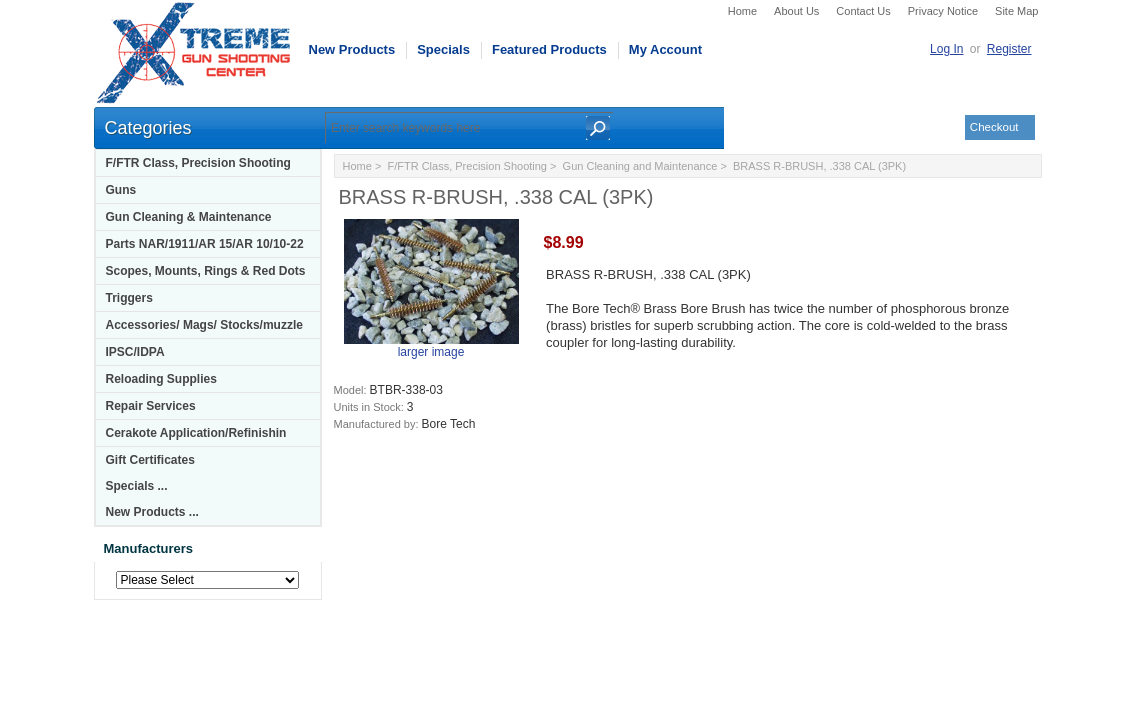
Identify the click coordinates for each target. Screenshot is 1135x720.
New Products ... (152, 512)
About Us (796, 11)
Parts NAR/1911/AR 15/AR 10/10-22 (205, 244)
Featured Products (549, 49)
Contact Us (863, 11)
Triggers (129, 298)
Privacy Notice (943, 11)
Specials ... (137, 486)
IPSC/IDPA (135, 352)
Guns (121, 190)
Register (1009, 49)
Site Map (1016, 11)
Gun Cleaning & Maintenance (189, 217)
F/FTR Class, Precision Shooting (198, 163)
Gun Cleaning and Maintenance (640, 166)
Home (742, 11)
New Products (352, 49)
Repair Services (151, 406)
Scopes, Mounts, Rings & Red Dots (206, 271)
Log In (946, 49)
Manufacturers (149, 548)
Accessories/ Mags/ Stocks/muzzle (204, 325)
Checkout (994, 127)
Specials (443, 49)
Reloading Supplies (161, 379)
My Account (665, 49)
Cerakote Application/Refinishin (196, 433)
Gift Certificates (150, 460)
